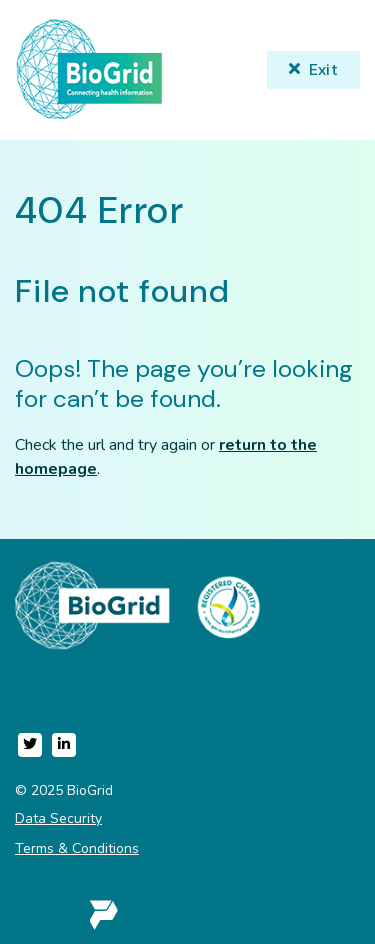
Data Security (58, 818)
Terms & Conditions (77, 848)
